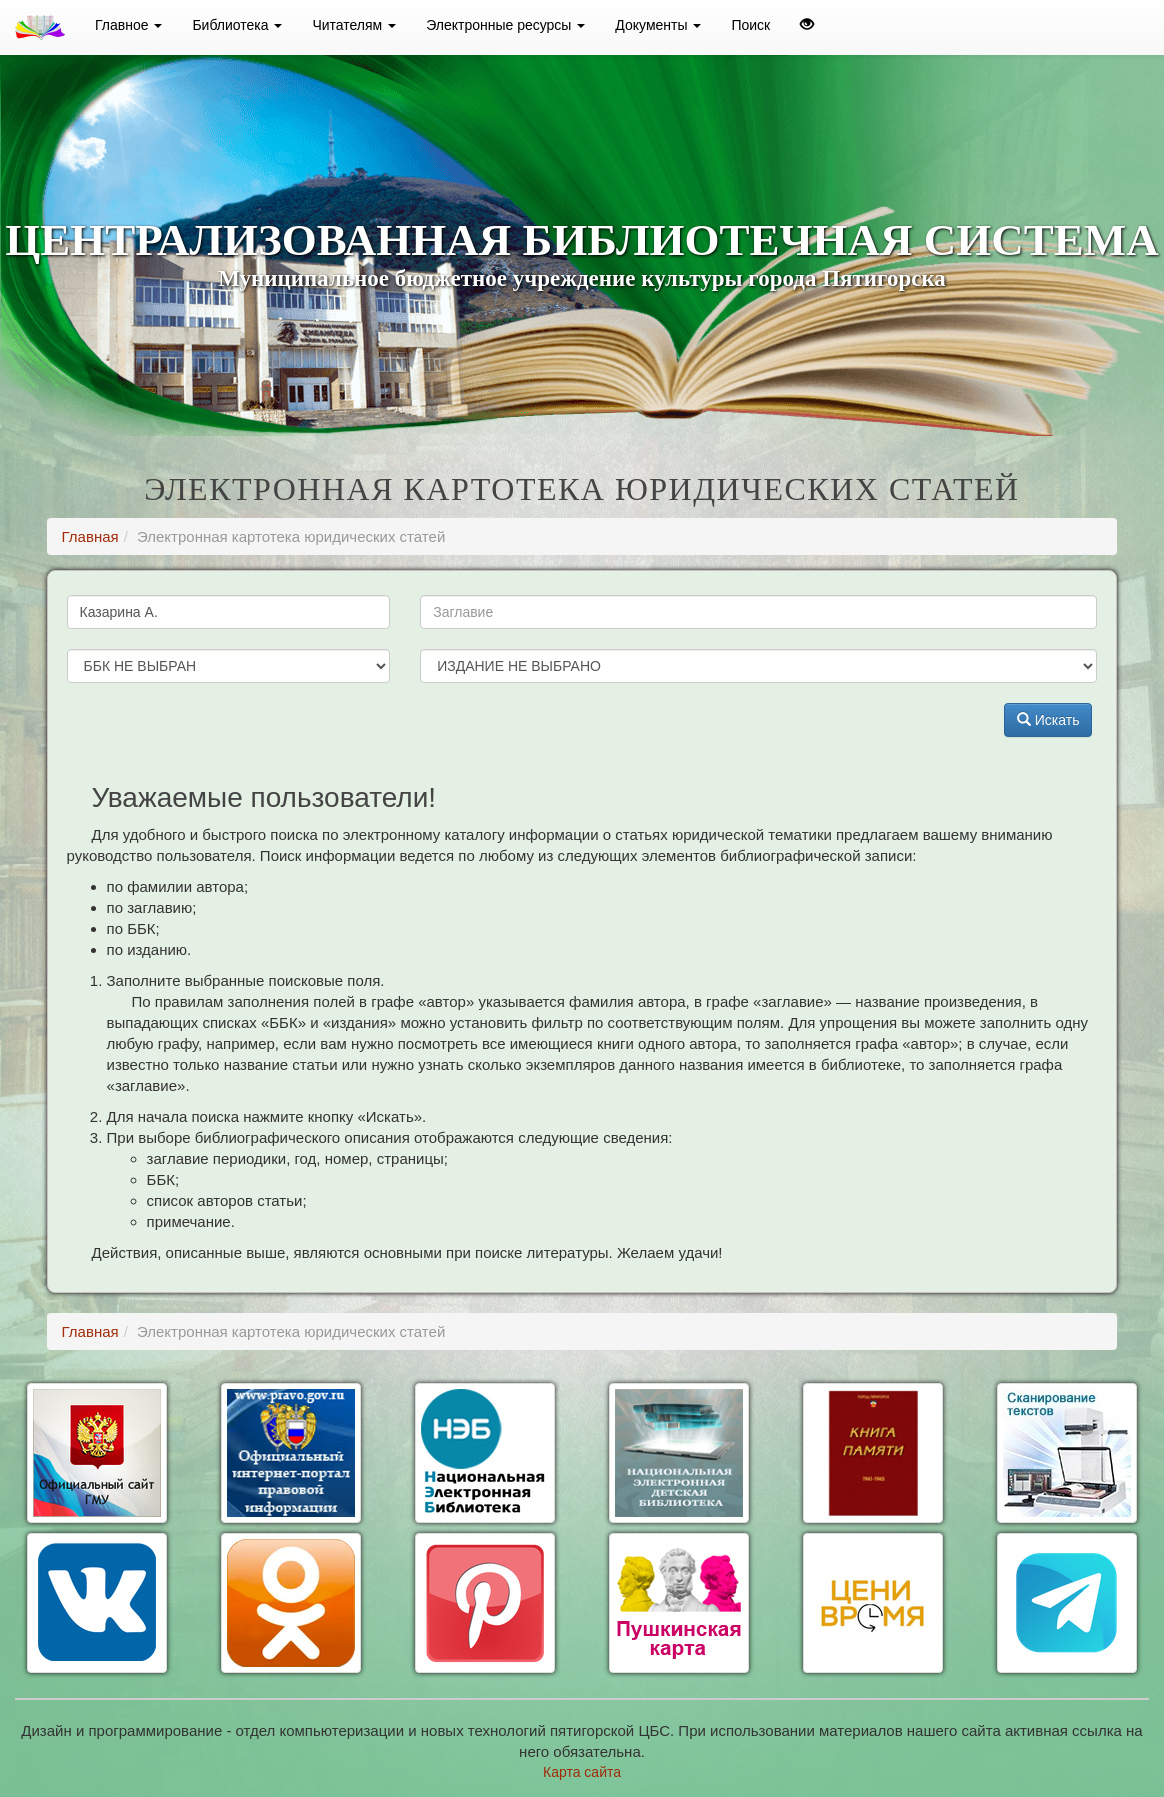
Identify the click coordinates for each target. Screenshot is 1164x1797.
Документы (658, 25)
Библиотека (237, 25)
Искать (1048, 720)
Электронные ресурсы (505, 25)
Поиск (750, 25)
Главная (90, 536)
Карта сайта (582, 1772)
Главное (128, 25)
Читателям (354, 25)
